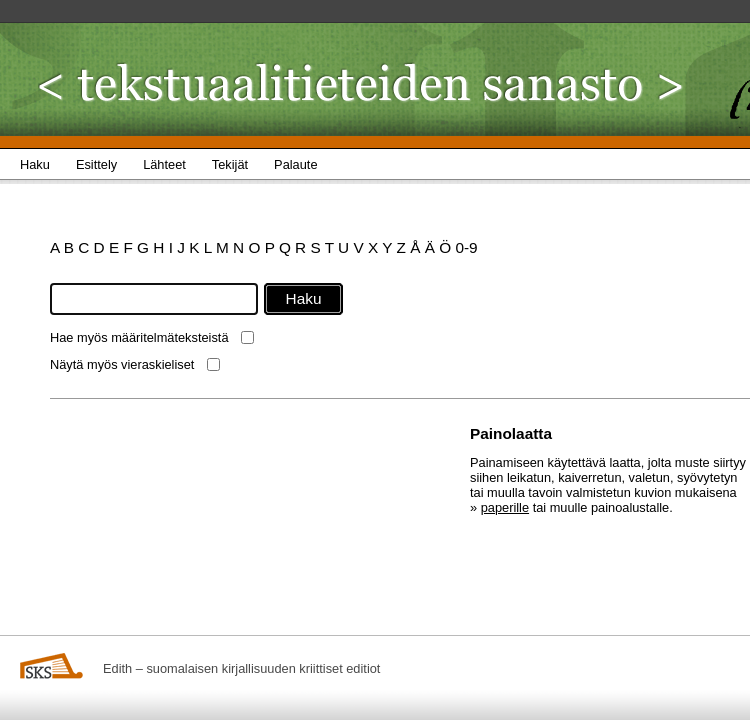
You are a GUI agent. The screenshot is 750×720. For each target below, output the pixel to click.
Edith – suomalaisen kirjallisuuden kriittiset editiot (241, 668)
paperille (505, 507)
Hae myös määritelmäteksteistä (139, 337)
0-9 (466, 247)
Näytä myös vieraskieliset (122, 364)
